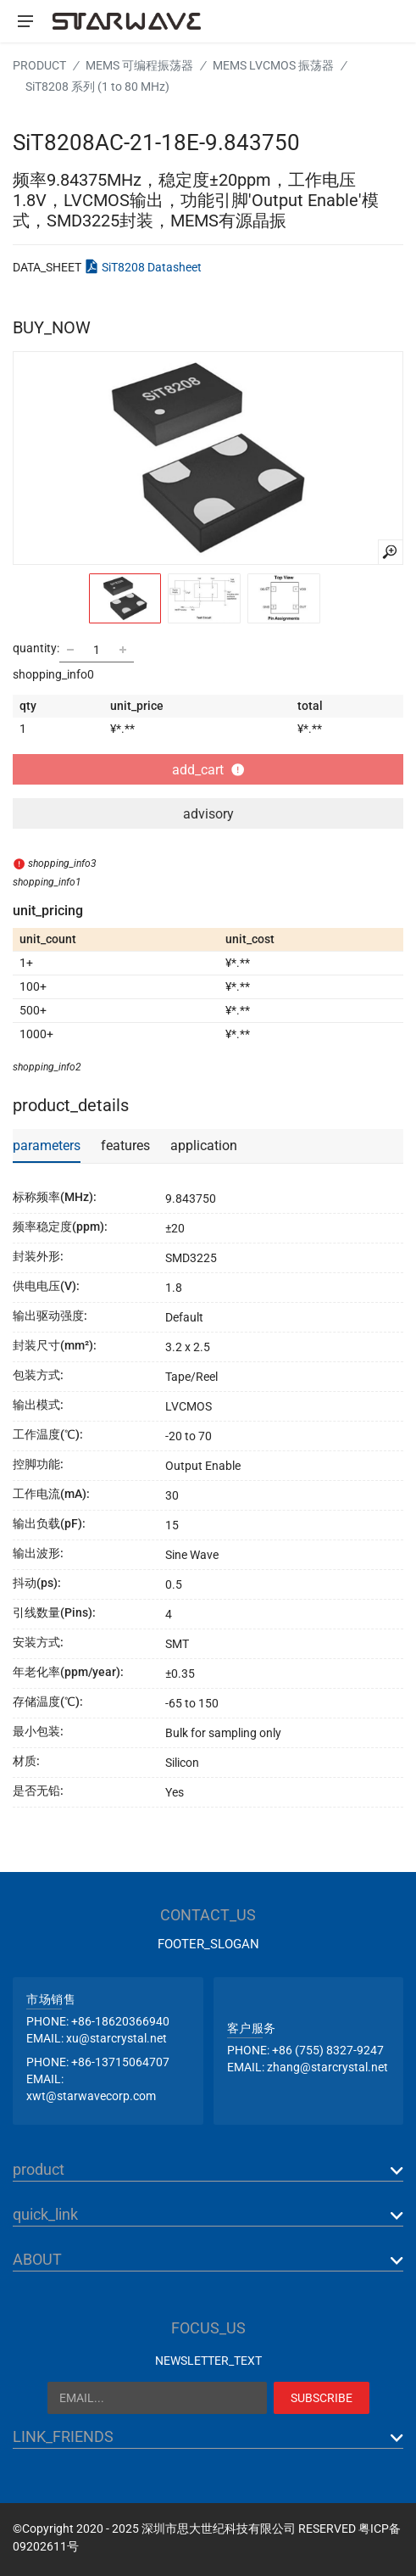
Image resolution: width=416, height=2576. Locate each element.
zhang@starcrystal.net (327, 2067)
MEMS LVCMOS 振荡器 (273, 65)
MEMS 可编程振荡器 (139, 65)
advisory (208, 814)
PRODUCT (39, 65)
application (203, 1145)
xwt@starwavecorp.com (91, 2096)
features (125, 1145)
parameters (46, 1145)
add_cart (208, 770)
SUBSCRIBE (321, 2398)
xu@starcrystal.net (116, 2038)
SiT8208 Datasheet (152, 267)
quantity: (36, 648)
